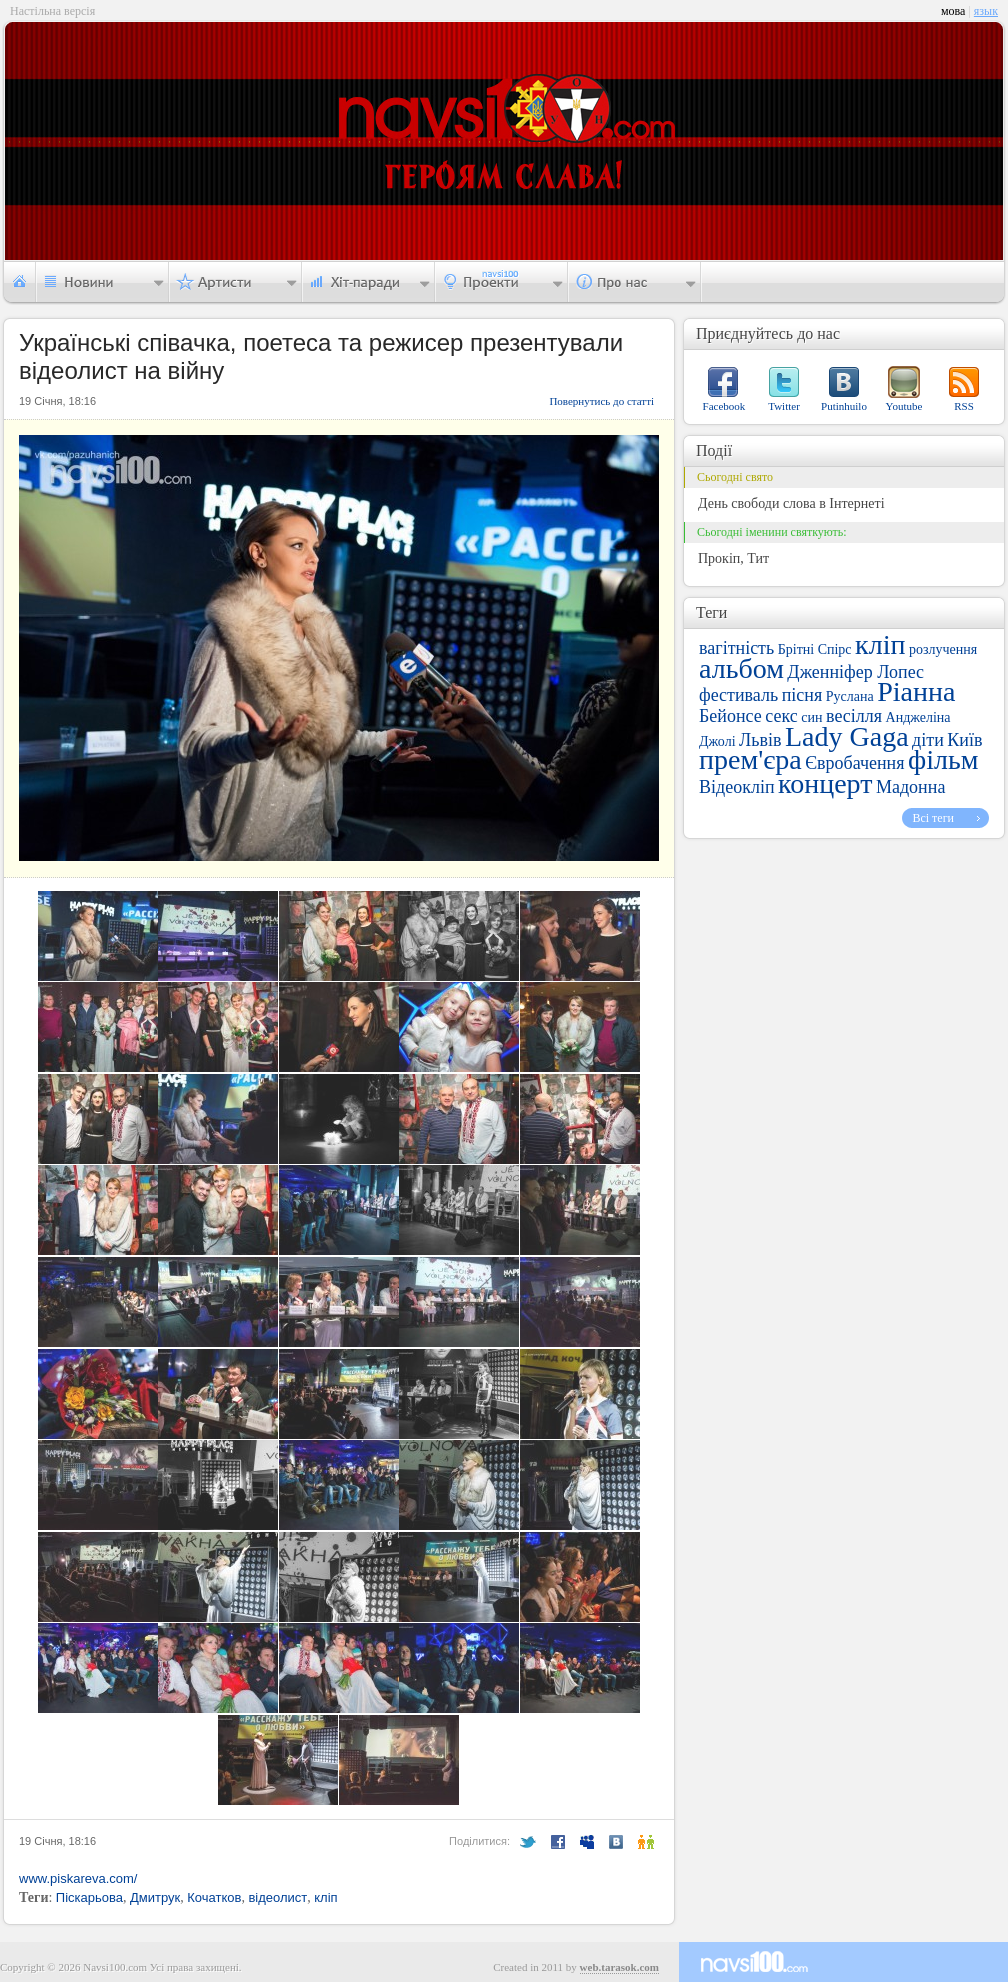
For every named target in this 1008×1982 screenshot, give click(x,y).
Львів (760, 740)
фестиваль (738, 695)
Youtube (904, 406)
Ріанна (916, 691)
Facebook (724, 406)
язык (986, 11)
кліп (325, 1897)
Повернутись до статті (601, 401)
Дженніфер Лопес (855, 672)
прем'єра (750, 759)
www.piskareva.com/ (78, 1878)
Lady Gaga (847, 736)
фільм (943, 759)
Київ (964, 740)
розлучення (943, 649)
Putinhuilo (844, 406)
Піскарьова (89, 1897)
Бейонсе (730, 716)
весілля (854, 716)
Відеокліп (737, 787)
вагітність (736, 648)
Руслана (850, 696)
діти (928, 740)
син (811, 717)
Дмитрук (155, 1897)
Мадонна (910, 787)
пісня (802, 695)
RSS (964, 406)
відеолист (277, 1897)
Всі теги (933, 818)
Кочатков (214, 1897)
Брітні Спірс (815, 649)
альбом (741, 668)
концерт (825, 783)
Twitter (784, 406)
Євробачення (854, 763)
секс (781, 716)
